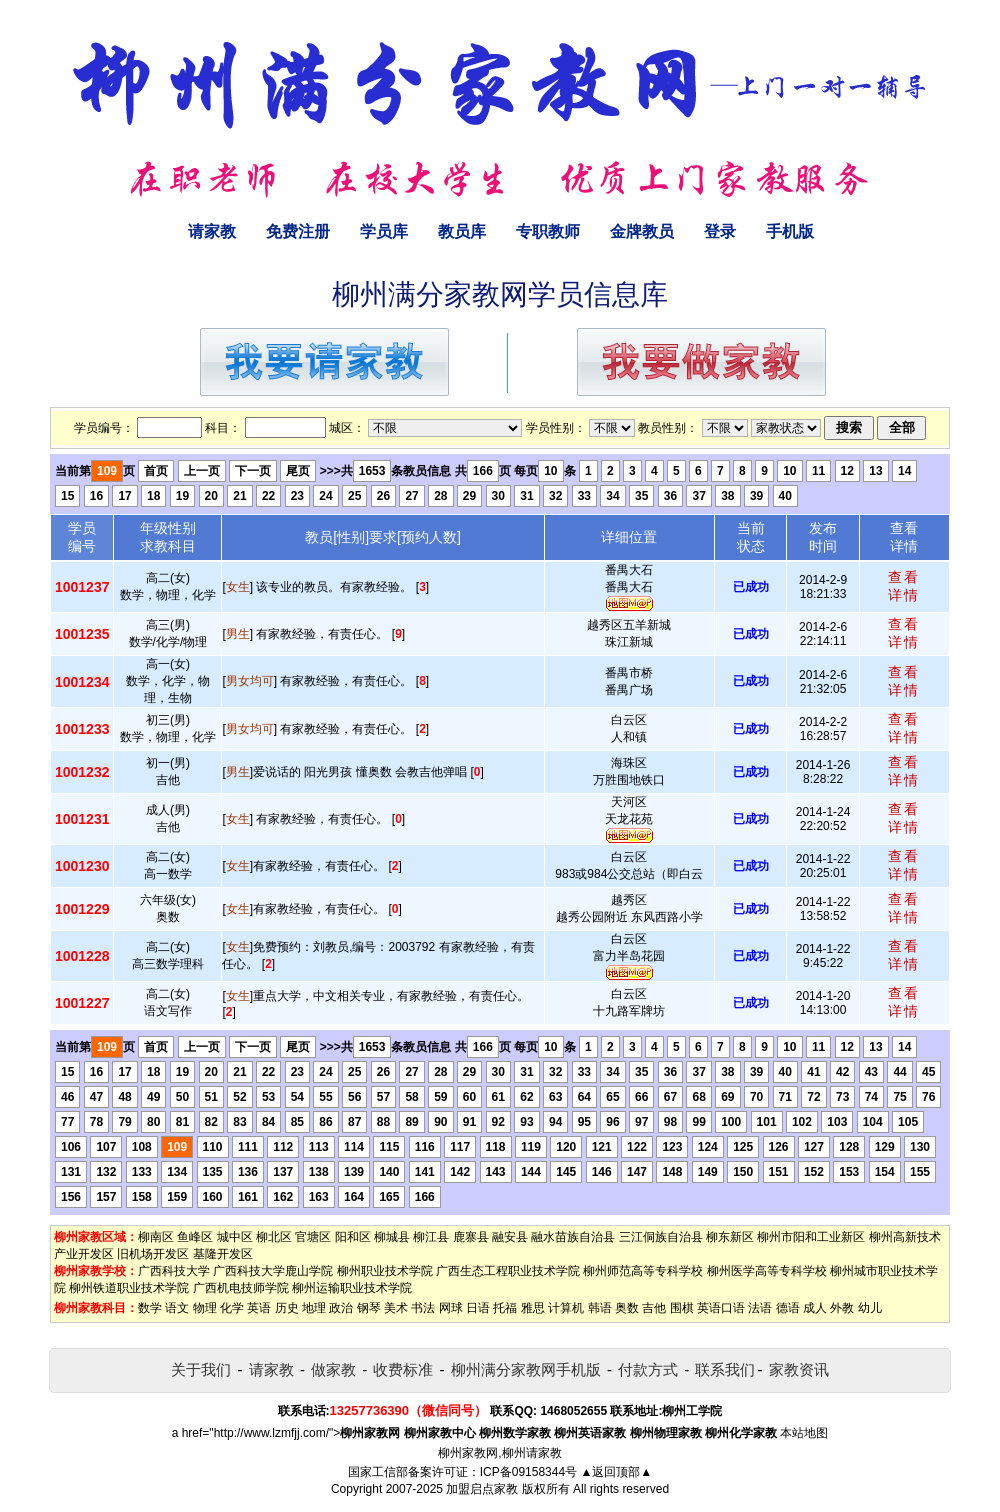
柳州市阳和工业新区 (811, 1237)
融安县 (510, 1237)
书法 (423, 1308)
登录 (720, 231)
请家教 (212, 231)
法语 (760, 1308)
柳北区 (274, 1237)
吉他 (654, 1308)
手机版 (790, 231)
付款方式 (648, 1369)
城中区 (235, 1237)
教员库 (462, 231)
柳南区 (156, 1237)
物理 (205, 1308)
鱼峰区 (195, 1237)
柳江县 (431, 1237)
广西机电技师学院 (241, 1288)
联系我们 (725, 1369)
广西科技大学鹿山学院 (273, 1271)
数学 (150, 1308)
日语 (478, 1308)
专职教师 (548, 231)
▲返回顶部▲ (616, 1472)
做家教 (333, 1369)
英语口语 (721, 1308)
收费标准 (403, 1369)
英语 (259, 1308)
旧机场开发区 (153, 1254)
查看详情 (904, 586)
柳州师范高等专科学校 (643, 1271)
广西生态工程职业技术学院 (508, 1271)
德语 (788, 1308)
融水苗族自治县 (573, 1237)
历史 (287, 1308)
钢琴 (369, 1308)
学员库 (384, 231)
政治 (341, 1308)
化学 (232, 1308)
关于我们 (201, 1369)
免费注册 (298, 231)
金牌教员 (642, 231)
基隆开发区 (223, 1254)
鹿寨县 (471, 1237)
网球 (451, 1308)
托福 (505, 1308)
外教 (842, 1308)
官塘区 (313, 1237)
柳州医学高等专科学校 (767, 1271)
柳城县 (392, 1237)
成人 (815, 1308)
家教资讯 (799, 1369)
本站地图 (804, 1433)
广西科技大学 (174, 1271)
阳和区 (353, 1237)
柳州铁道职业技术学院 (129, 1288)
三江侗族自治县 (661, 1237)
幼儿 (870, 1308)
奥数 (627, 1308)
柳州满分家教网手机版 (526, 1369)
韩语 (600, 1308)
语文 (177, 1308)
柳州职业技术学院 (385, 1271)
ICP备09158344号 (528, 1472)
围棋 (682, 1308)
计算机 (566, 1308)
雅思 (533, 1308)
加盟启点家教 (482, 1489)
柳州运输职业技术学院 (352, 1288)
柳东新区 (730, 1237)
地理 (314, 1308)
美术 (396, 1308)
